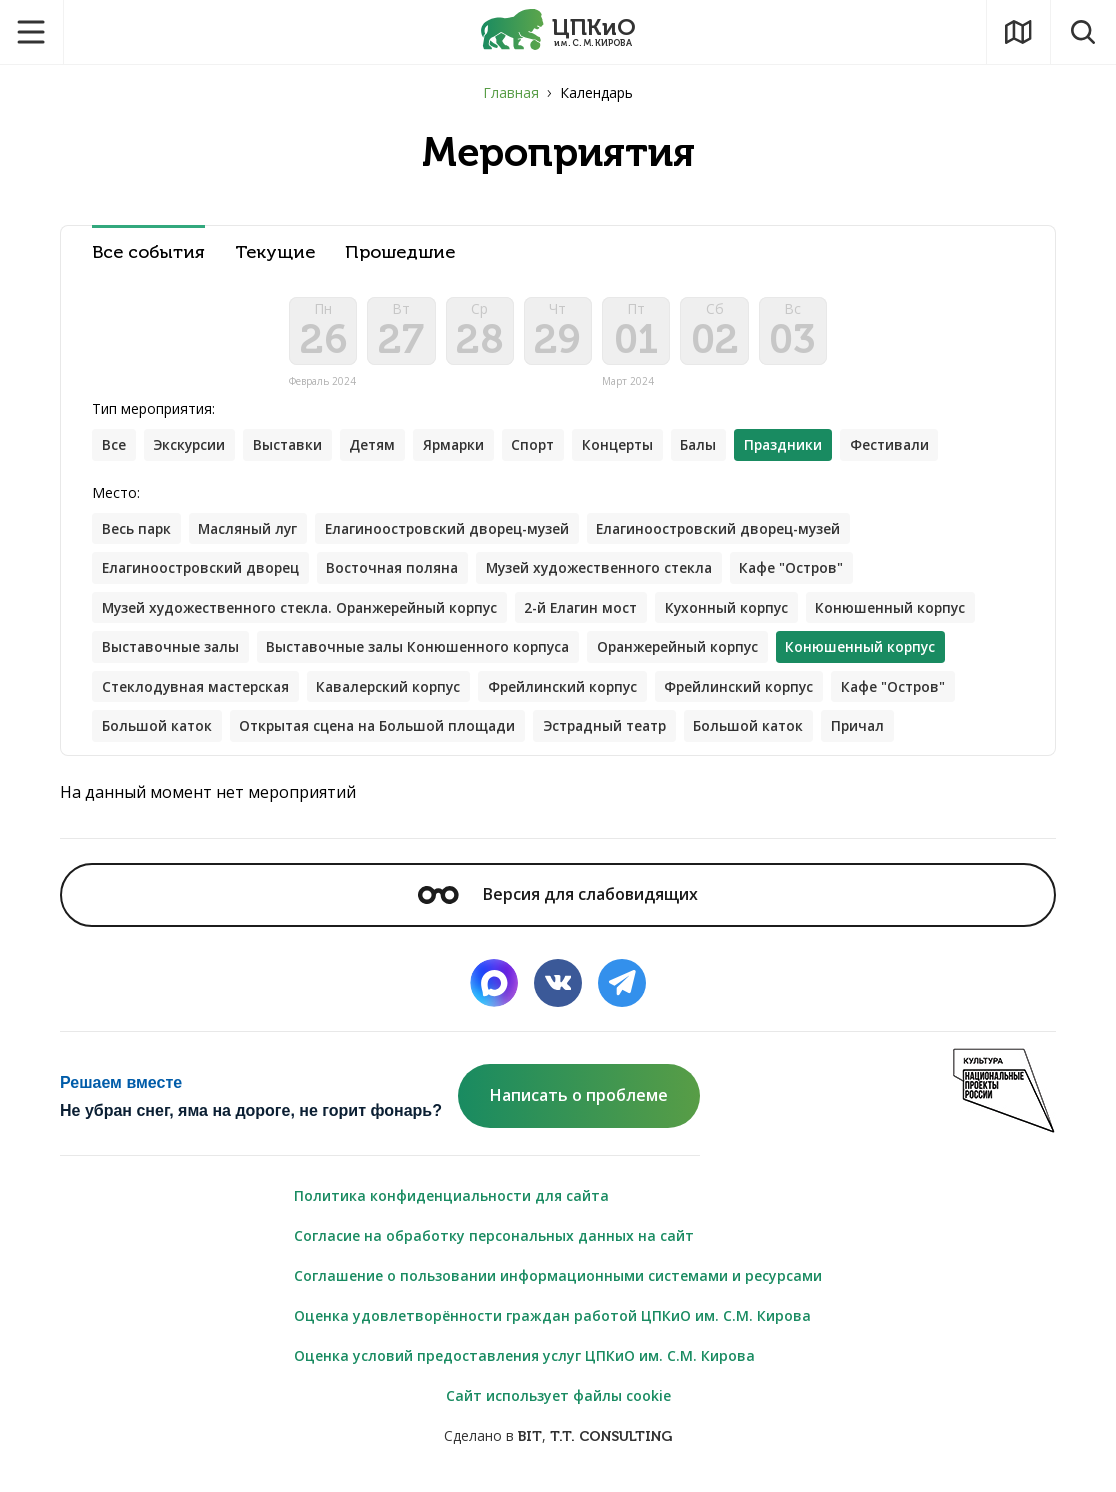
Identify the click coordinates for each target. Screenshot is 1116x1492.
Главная (511, 92)
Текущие (275, 252)
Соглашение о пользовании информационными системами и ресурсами (558, 1282)
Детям (379, 448)
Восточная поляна (400, 572)
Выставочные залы (172, 652)
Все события (148, 252)
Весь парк (137, 532)
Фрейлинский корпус (577, 692)
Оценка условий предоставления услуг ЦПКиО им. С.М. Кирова (524, 1362)
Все (114, 448)
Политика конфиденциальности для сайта (451, 1202)
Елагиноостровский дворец (203, 572)
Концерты (633, 448)
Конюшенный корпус (913, 612)
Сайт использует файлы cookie (558, 1402)
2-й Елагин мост (596, 612)
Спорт (545, 448)
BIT (530, 1443)
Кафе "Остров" (810, 572)
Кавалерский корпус (398, 692)
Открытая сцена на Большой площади (384, 732)
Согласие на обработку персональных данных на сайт (494, 1242)
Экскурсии (191, 448)
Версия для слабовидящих (558, 901)
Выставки (292, 448)
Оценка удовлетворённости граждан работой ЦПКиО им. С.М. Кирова (552, 1322)
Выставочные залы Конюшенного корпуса (424, 652)
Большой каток (158, 732)
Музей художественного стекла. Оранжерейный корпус (306, 612)
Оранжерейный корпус (690, 652)
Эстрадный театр (620, 732)
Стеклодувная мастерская (199, 692)
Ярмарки (463, 448)
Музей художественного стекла (612, 572)
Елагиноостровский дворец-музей (457, 532)
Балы (716, 448)
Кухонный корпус (746, 612)
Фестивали (911, 448)
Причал (881, 732)
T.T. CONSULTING (611, 1443)
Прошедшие (400, 252)
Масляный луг (252, 532)
